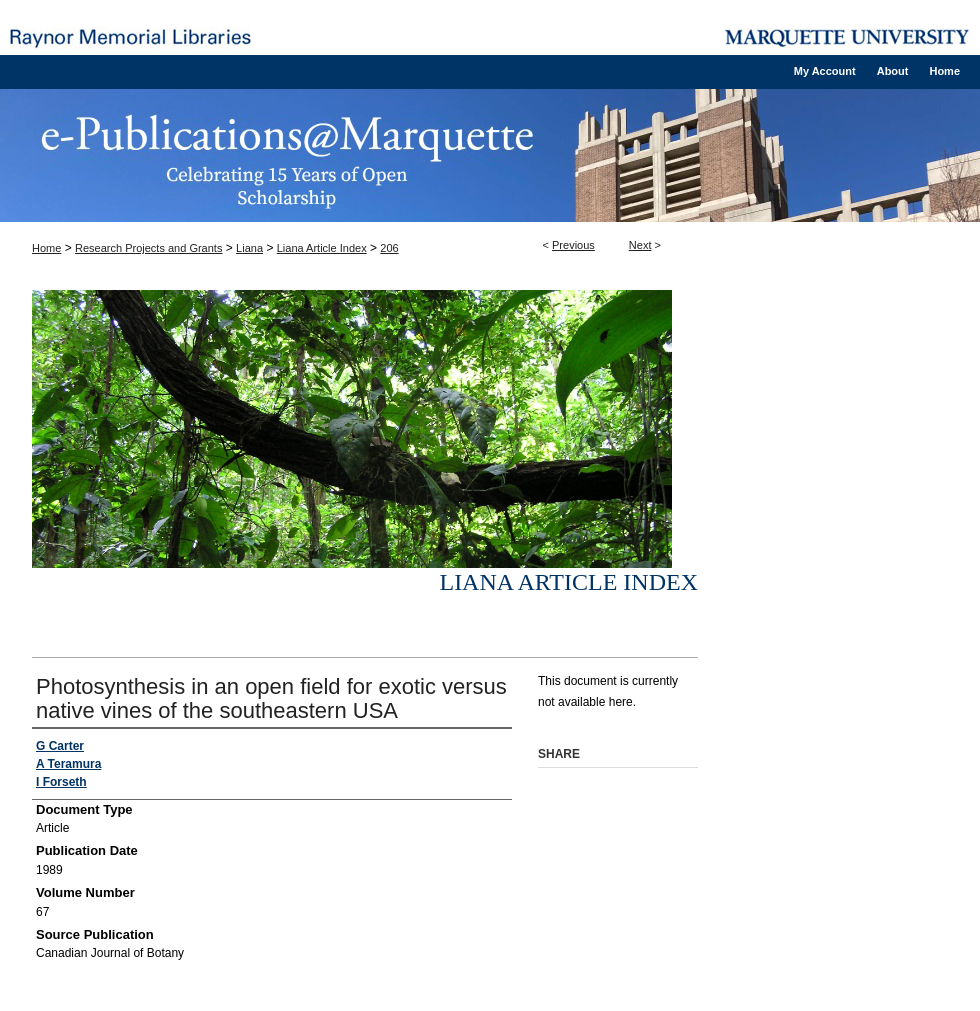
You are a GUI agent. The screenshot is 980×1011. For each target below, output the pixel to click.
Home (46, 248)
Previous (573, 245)
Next (640, 245)
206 (389, 248)
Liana (249, 248)
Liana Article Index (322, 248)
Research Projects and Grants (148, 248)
